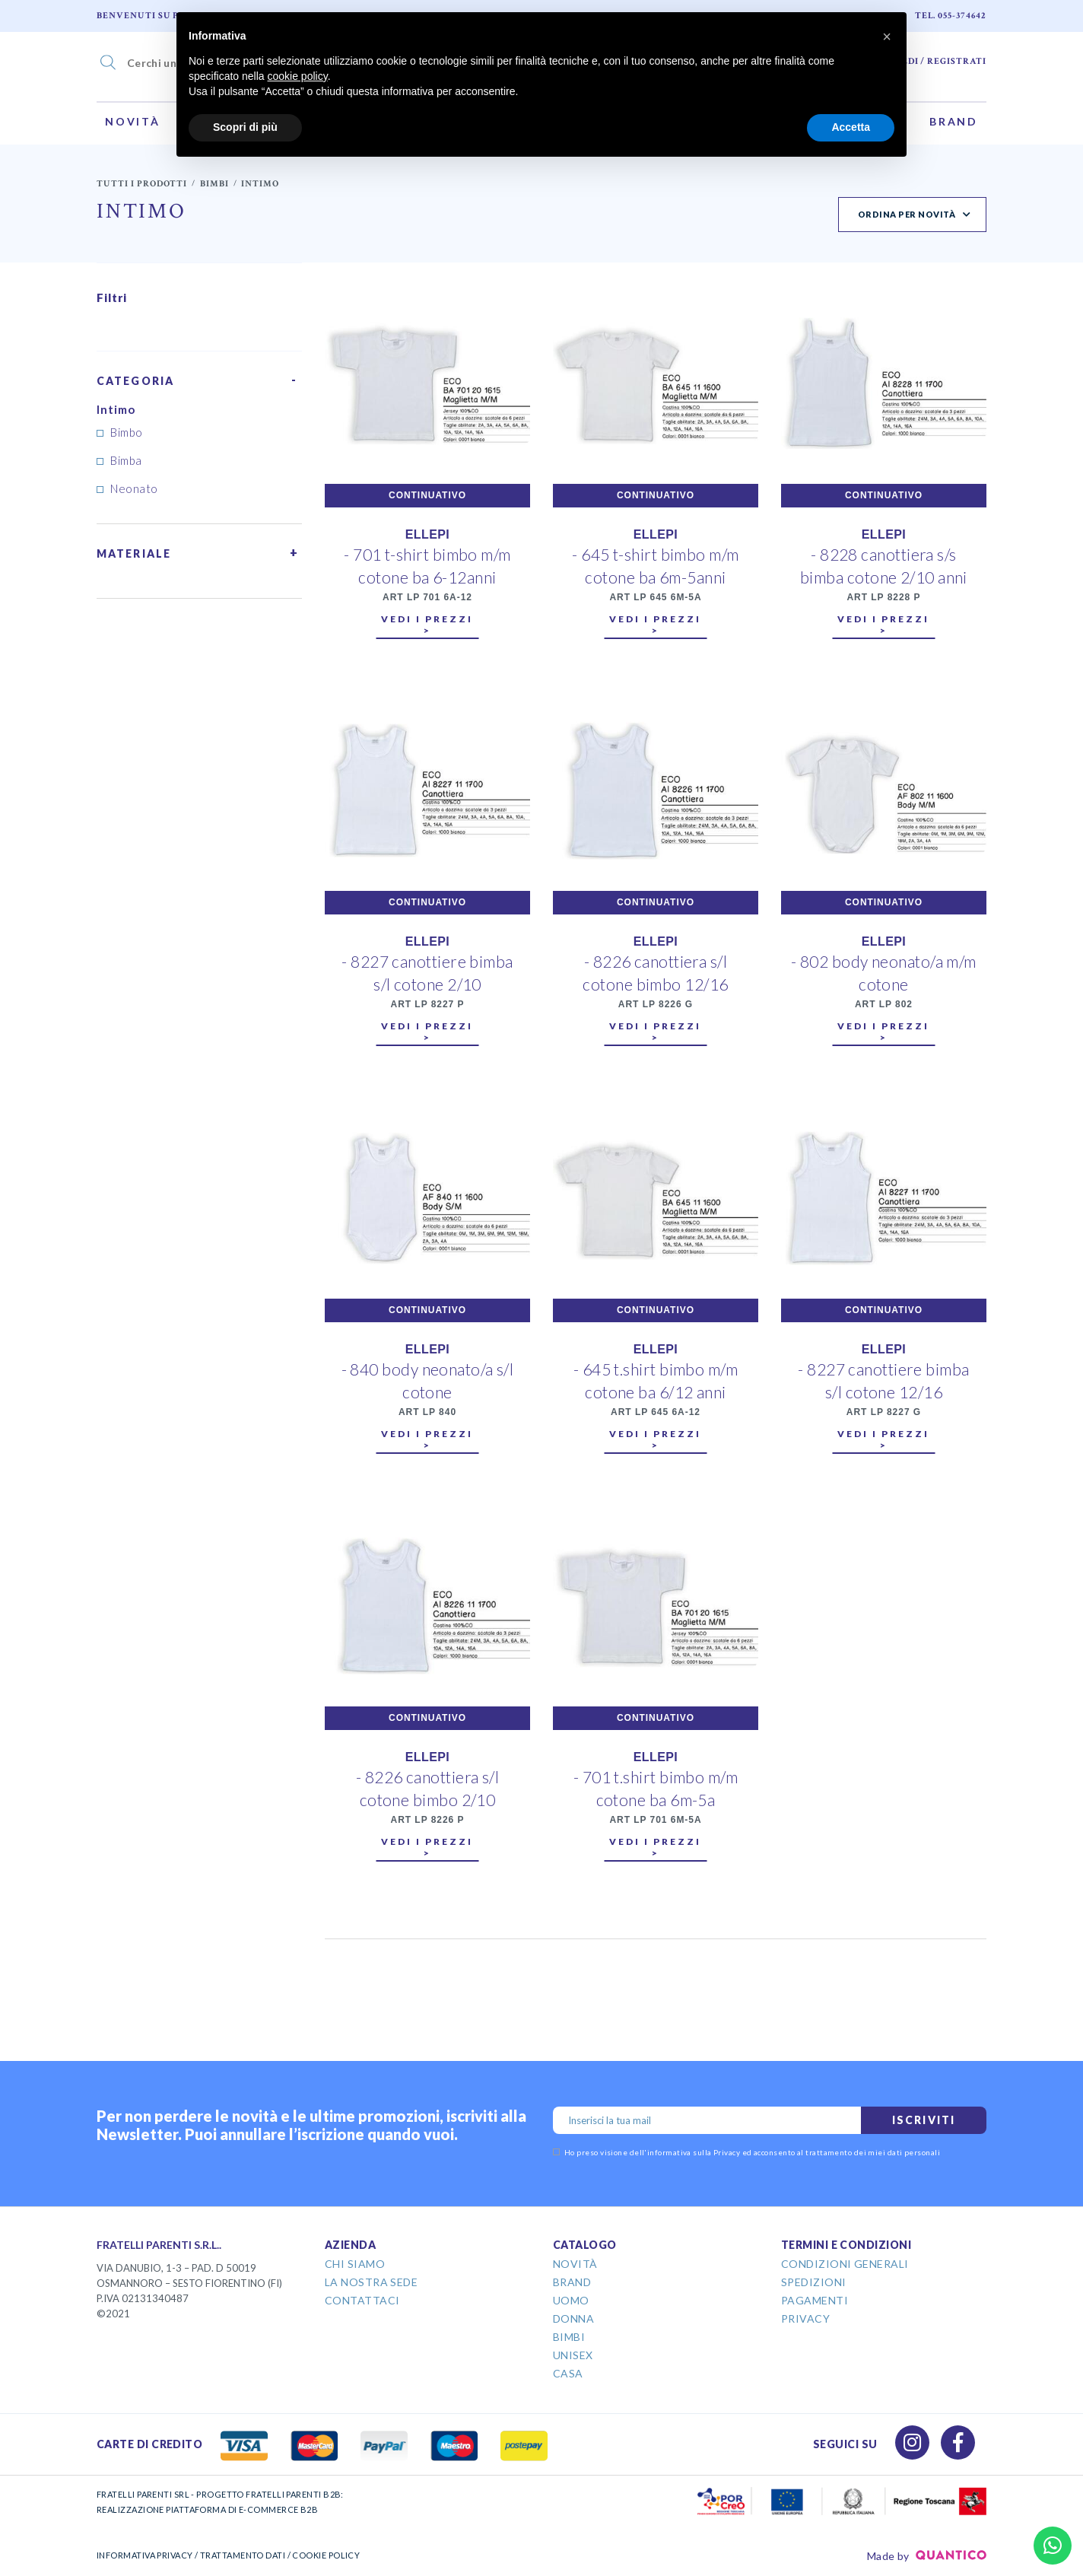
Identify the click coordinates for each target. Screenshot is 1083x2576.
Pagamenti (814, 2300)
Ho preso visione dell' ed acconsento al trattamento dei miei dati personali (746, 2152)
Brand (953, 121)
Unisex (573, 2355)
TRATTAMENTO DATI (242, 2555)
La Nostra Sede (371, 2281)
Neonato (133, 488)
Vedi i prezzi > (427, 624)
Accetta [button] (850, 127)
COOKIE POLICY (326, 2555)
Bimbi (214, 183)
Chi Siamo (355, 2263)
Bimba (125, 460)
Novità (132, 121)
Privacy (805, 2318)
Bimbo (126, 432)
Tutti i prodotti (142, 183)
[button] (887, 36)
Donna (573, 2318)
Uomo (571, 2300)
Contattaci (362, 2300)
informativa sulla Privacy (693, 2152)
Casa (568, 2373)
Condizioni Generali (845, 2263)
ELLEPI (427, 534)
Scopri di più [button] (245, 127)
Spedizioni (813, 2281)
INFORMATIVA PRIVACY (145, 2555)
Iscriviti (923, 2119)
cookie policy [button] (298, 76)
